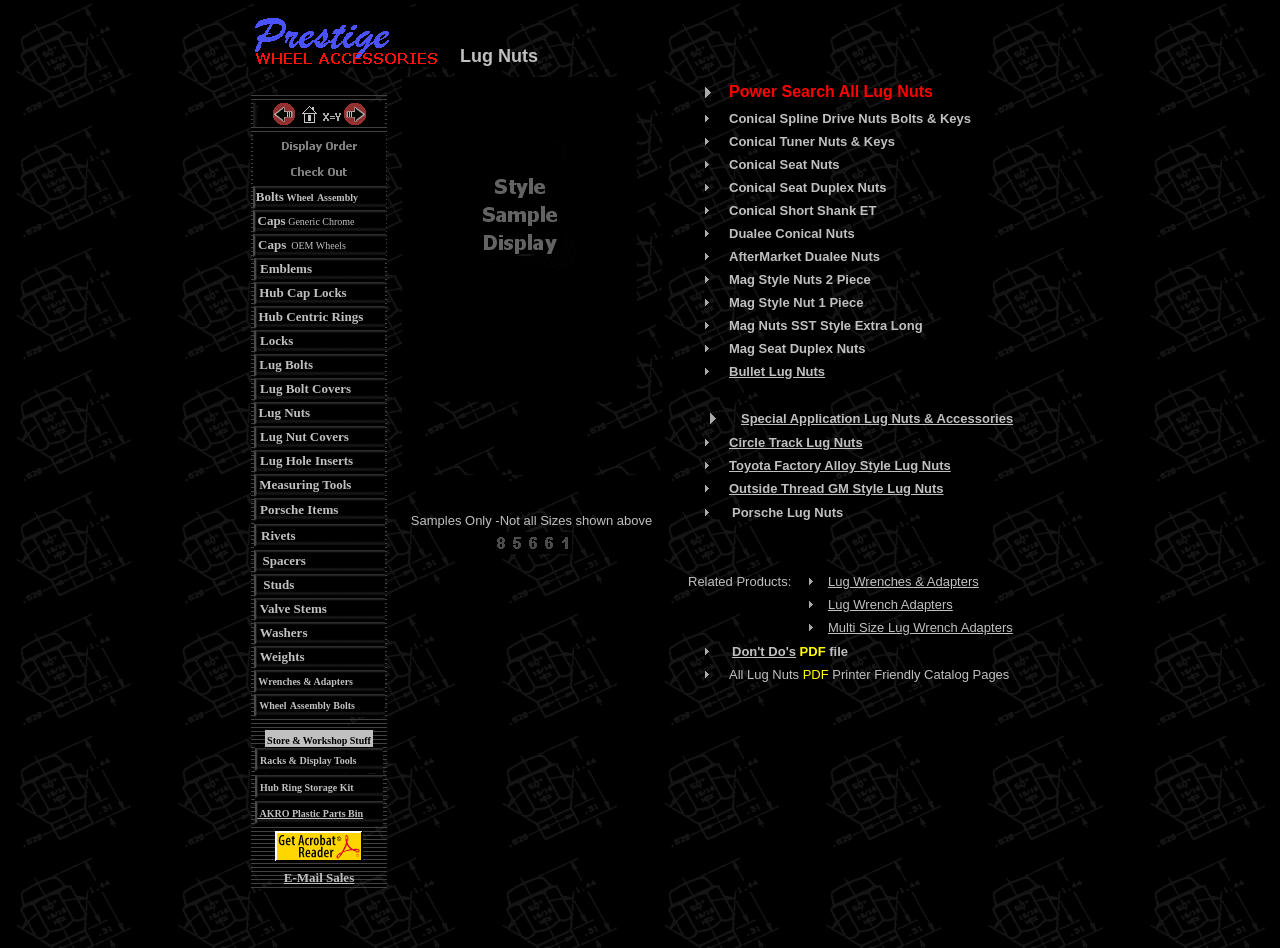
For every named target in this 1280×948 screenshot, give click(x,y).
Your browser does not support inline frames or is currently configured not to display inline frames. (532, 276)
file (822, 651)
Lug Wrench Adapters (890, 604)
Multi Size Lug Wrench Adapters (920, 627)
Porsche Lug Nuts (787, 512)
